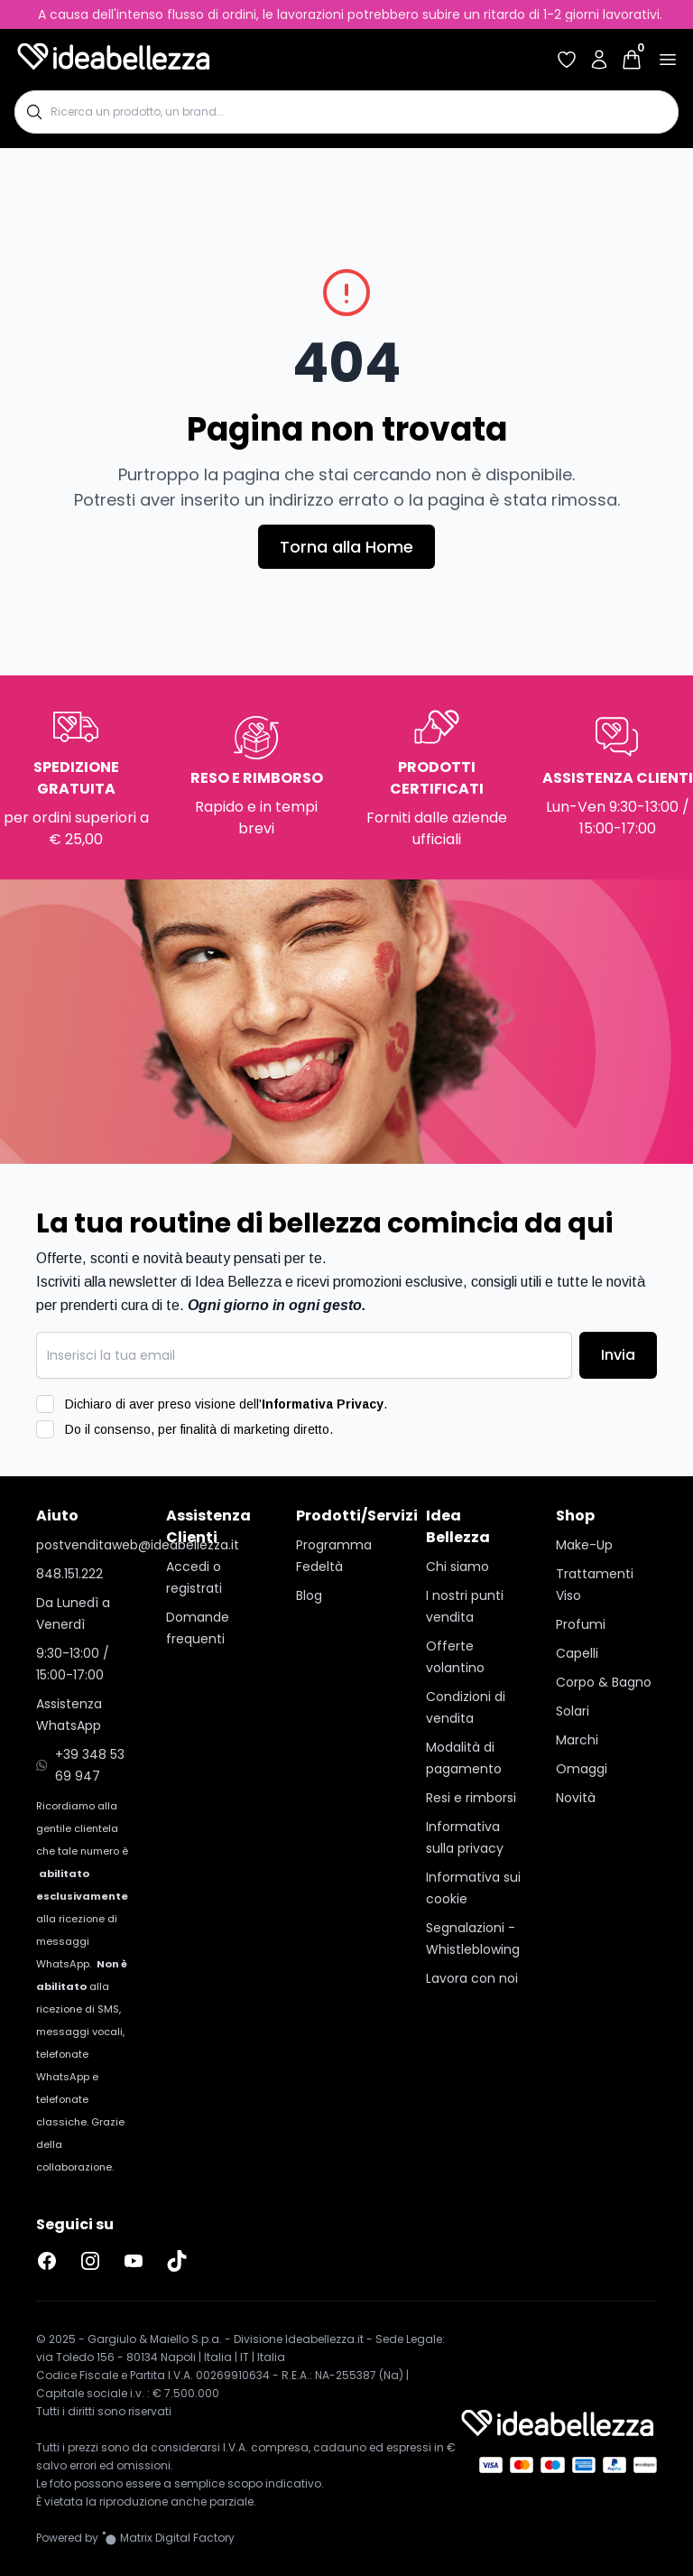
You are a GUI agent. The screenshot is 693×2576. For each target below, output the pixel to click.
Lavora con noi (472, 1978)
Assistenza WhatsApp (69, 1714)
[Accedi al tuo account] (599, 59)
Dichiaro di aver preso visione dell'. (226, 1404)
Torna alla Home (346, 546)
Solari (572, 1711)
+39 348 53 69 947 (80, 1765)
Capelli (577, 1653)
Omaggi (581, 1769)
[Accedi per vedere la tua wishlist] (567, 59)
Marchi (577, 1740)
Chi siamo (457, 1567)
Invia (618, 1354)
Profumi (580, 1624)
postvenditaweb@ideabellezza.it (86, 1545)
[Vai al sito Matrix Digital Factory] (168, 2538)
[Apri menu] (668, 59)
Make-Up (584, 1545)
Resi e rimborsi (471, 1798)
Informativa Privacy (322, 1404)
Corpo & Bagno (603, 1682)
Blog (309, 1595)
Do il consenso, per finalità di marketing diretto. (199, 1429)
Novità (576, 1798)
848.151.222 (69, 1574)
